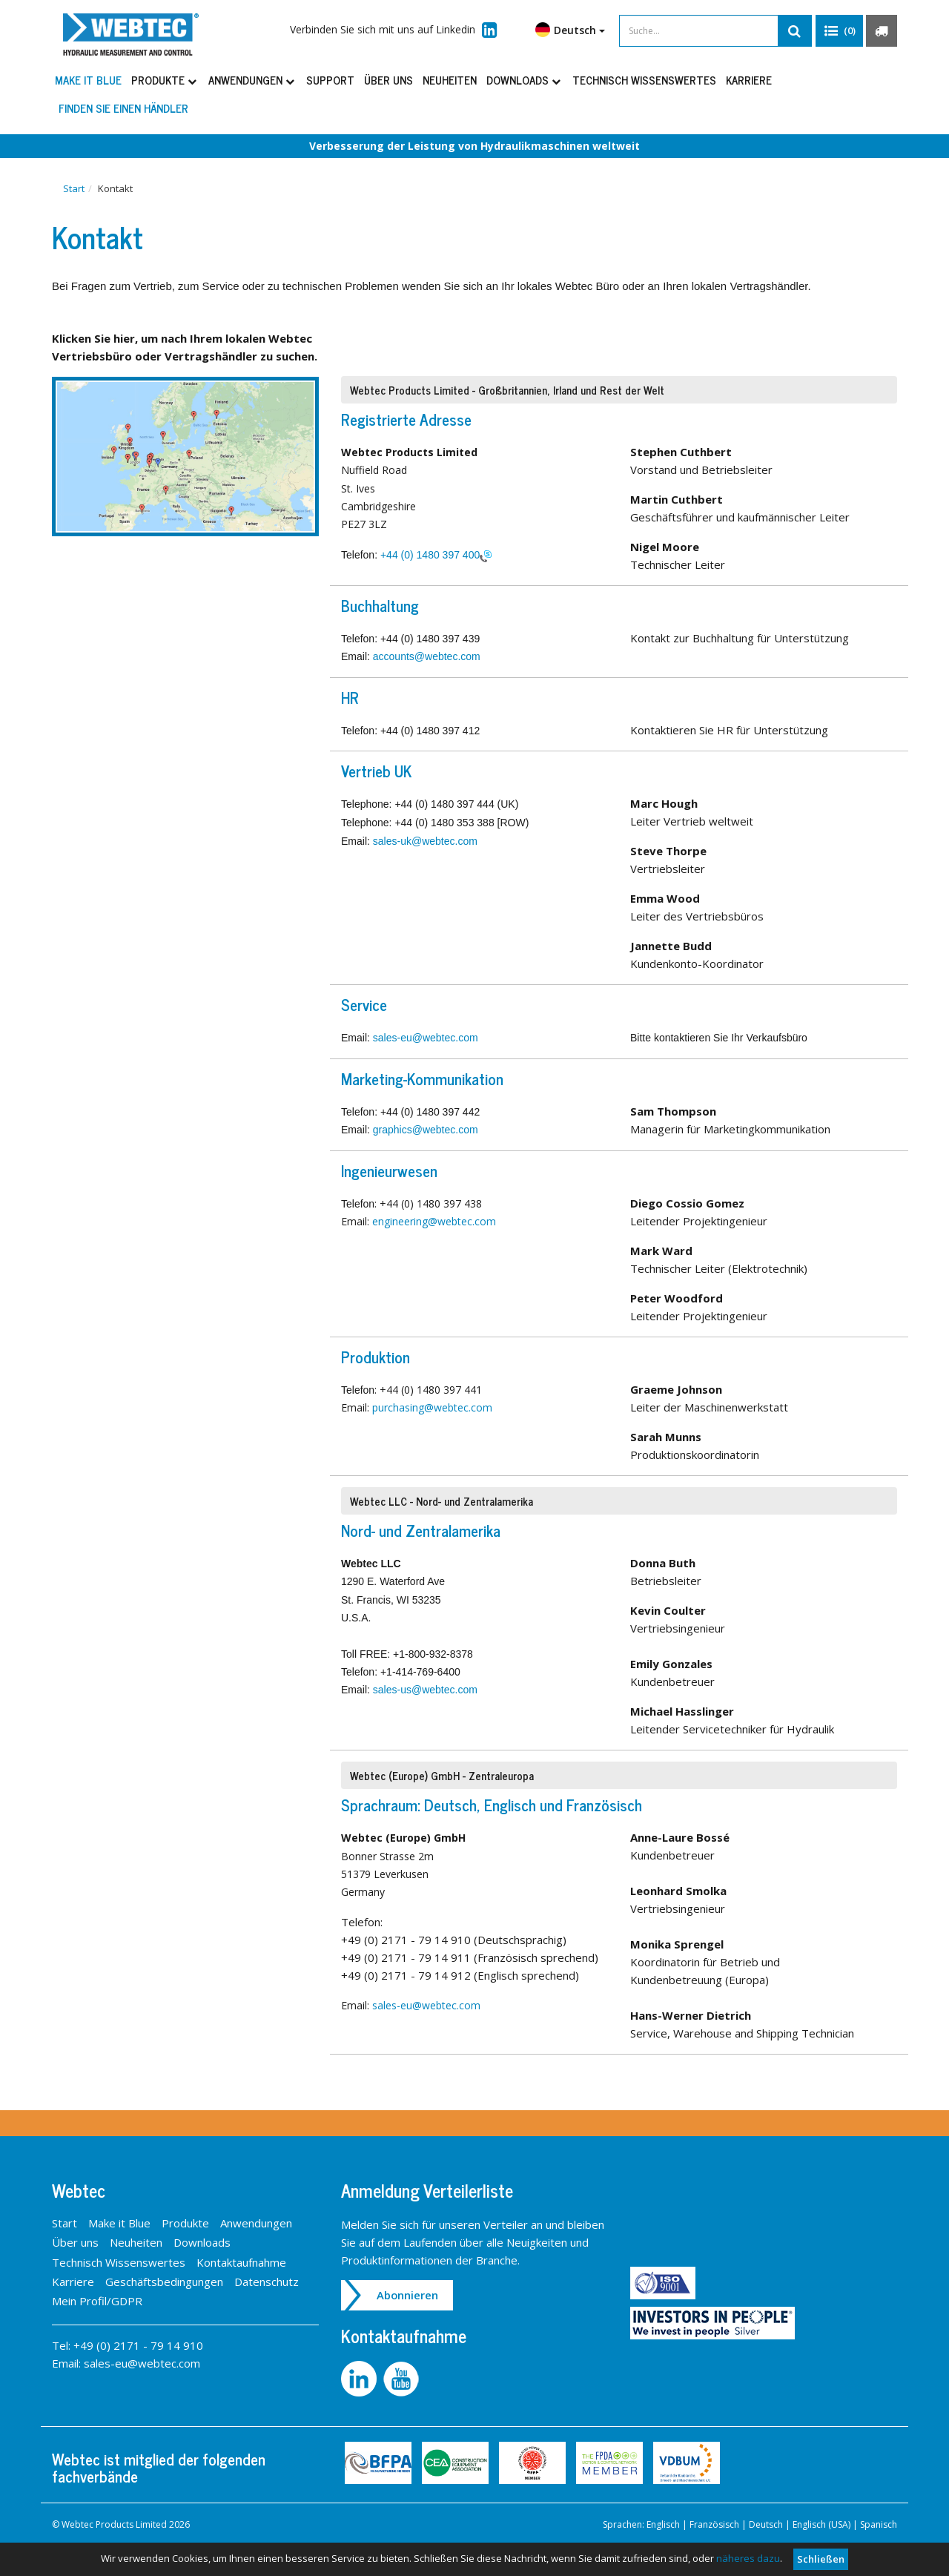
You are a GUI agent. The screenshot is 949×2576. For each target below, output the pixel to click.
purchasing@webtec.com (432, 1408)
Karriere (749, 79)
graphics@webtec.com (425, 1130)
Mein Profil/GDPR (97, 2301)
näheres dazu (748, 2558)
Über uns (388, 79)
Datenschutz (266, 2282)
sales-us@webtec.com (425, 1690)
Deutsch (570, 29)
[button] (839, 31)
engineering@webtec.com (434, 1221)
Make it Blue (88, 79)
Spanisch (878, 2525)
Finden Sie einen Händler (123, 108)
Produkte (165, 79)
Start (74, 188)
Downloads (524, 79)
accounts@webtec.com (426, 657)
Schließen (820, 2559)
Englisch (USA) (821, 2525)
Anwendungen (252, 79)
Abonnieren (408, 2295)
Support (330, 79)
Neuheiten (450, 79)
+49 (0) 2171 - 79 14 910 (138, 2346)
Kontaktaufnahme (241, 2262)
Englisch (663, 2525)
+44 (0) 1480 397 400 (430, 555)
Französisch (714, 2525)
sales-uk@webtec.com (425, 842)
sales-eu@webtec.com (425, 1038)
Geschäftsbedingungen (164, 2282)
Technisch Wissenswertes (644, 79)
